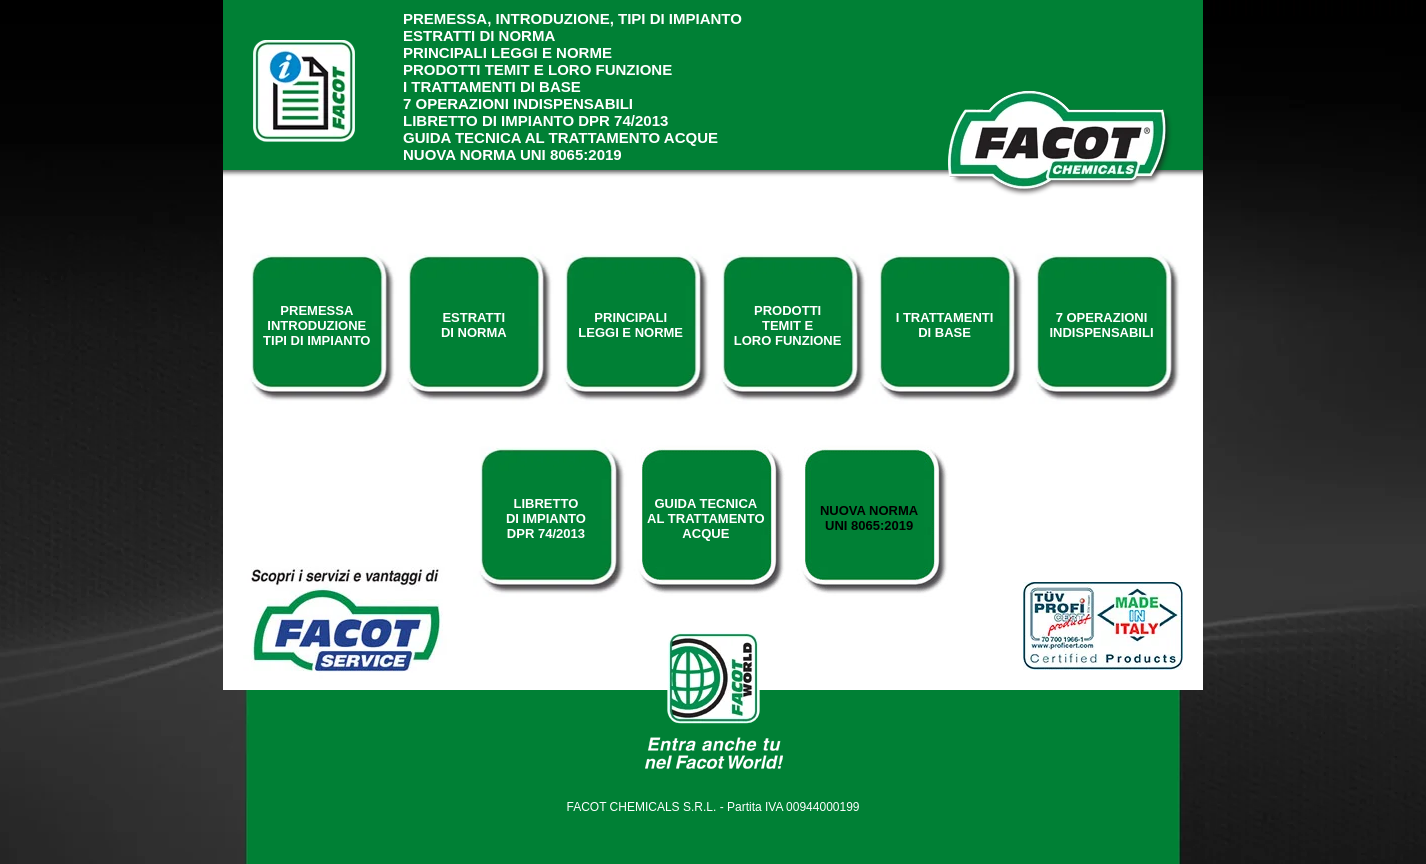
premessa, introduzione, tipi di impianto (572, 18)
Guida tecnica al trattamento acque (560, 137)
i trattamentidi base (945, 325)
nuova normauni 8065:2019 (869, 518)
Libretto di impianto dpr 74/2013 (535, 120)
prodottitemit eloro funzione (788, 325)
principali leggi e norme (507, 52)
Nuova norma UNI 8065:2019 (512, 154)
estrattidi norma (474, 325)
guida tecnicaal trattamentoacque (705, 518)
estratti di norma (479, 35)
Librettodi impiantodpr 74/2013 (546, 518)
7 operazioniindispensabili (1101, 325)
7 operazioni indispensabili (518, 103)
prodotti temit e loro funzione (537, 69)
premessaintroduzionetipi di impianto (316, 325)
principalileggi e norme (630, 325)
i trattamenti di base (492, 86)
